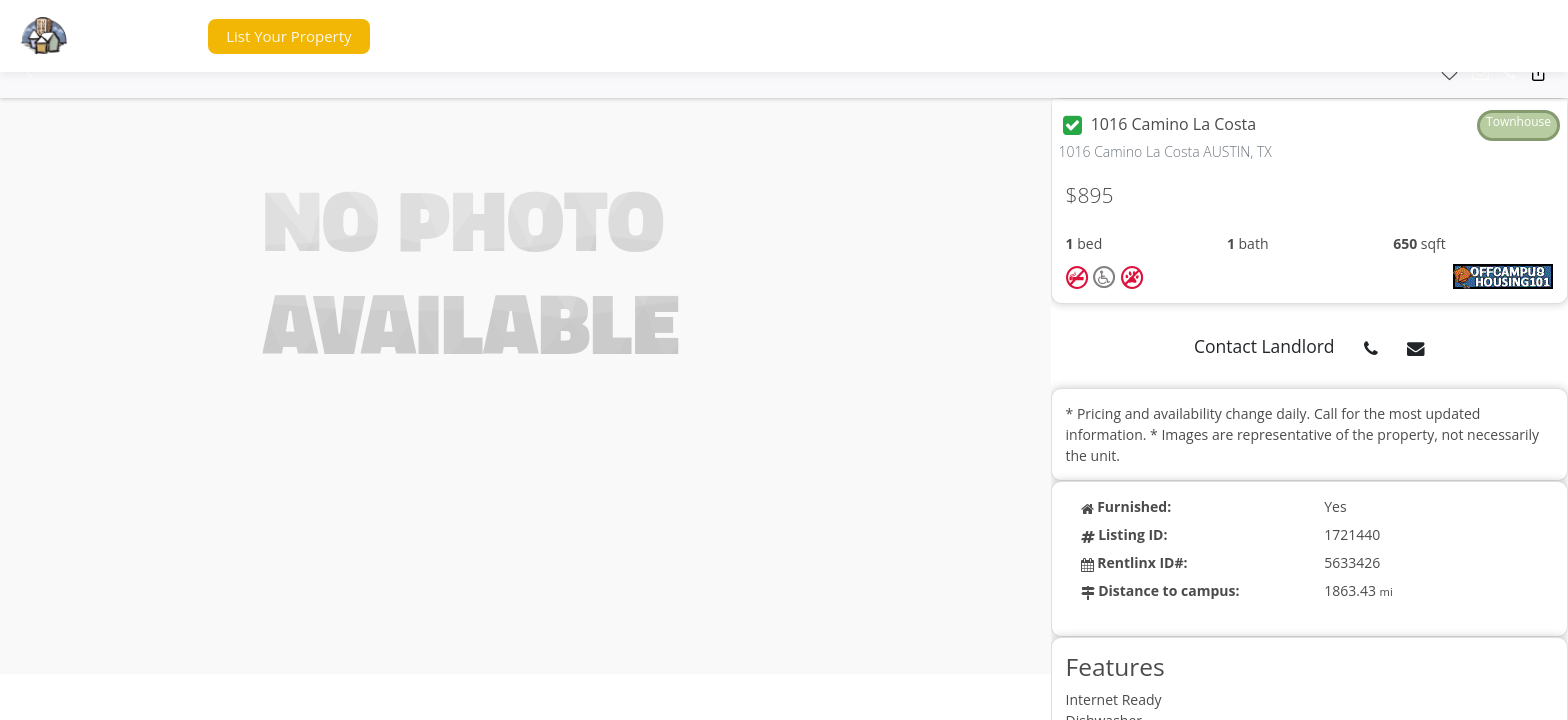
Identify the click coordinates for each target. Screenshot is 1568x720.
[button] (154, 36)
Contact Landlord (1264, 346)
